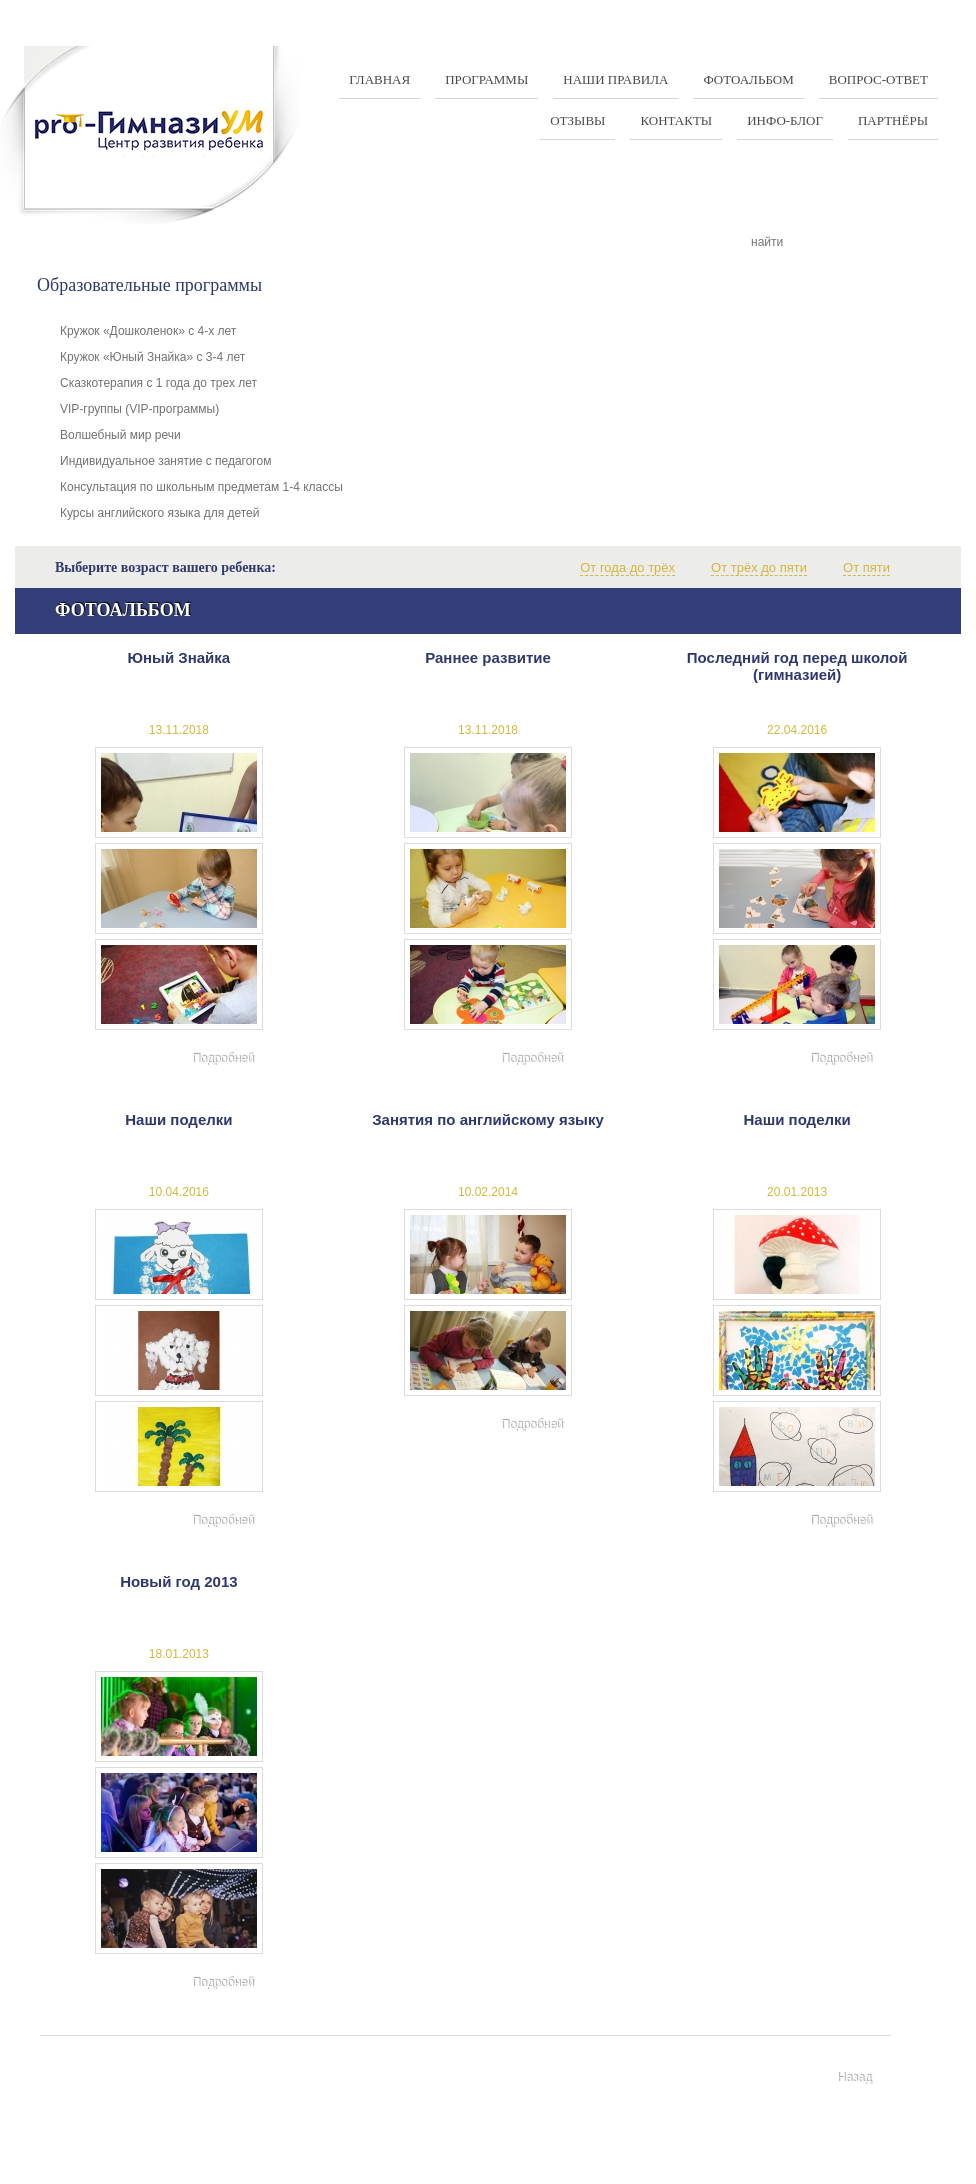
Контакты (676, 120)
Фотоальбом (748, 79)
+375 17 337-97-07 (401, 2150)
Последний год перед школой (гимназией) (797, 666)
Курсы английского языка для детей (160, 513)
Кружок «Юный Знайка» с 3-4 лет (152, 357)
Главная (379, 79)
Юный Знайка (179, 657)
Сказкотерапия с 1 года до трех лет (158, 383)
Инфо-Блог (785, 120)
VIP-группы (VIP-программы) (139, 409)
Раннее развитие (488, 657)
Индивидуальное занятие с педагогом (165, 461)
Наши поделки (178, 1119)
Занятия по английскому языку (488, 1119)
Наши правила (615, 79)
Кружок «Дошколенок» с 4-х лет (148, 331)
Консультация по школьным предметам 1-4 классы (201, 487)
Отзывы (577, 120)
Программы (486, 79)
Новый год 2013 (179, 1581)
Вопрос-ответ (878, 79)
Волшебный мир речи (120, 435)
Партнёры (893, 120)
